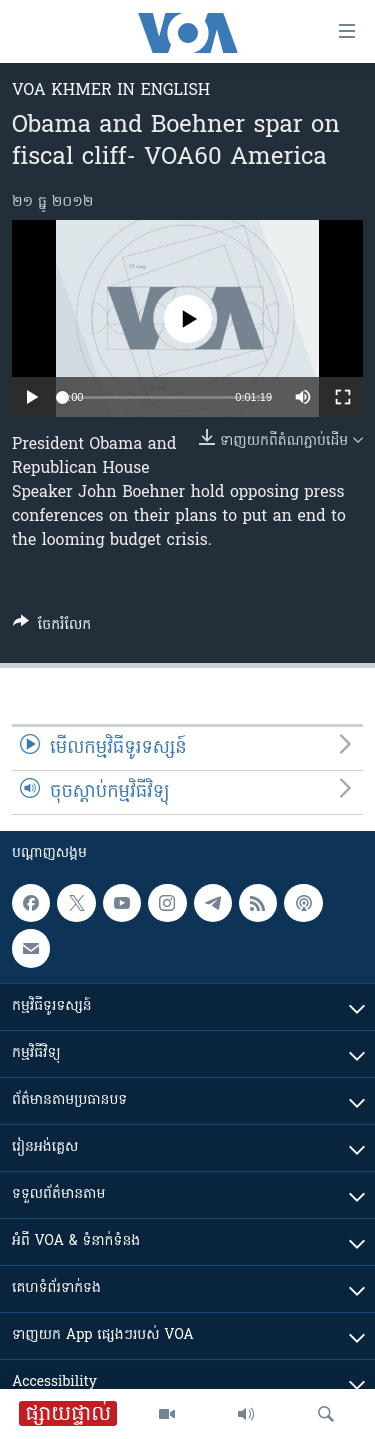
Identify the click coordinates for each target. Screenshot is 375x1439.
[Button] (52, 628)
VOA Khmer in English (111, 91)
